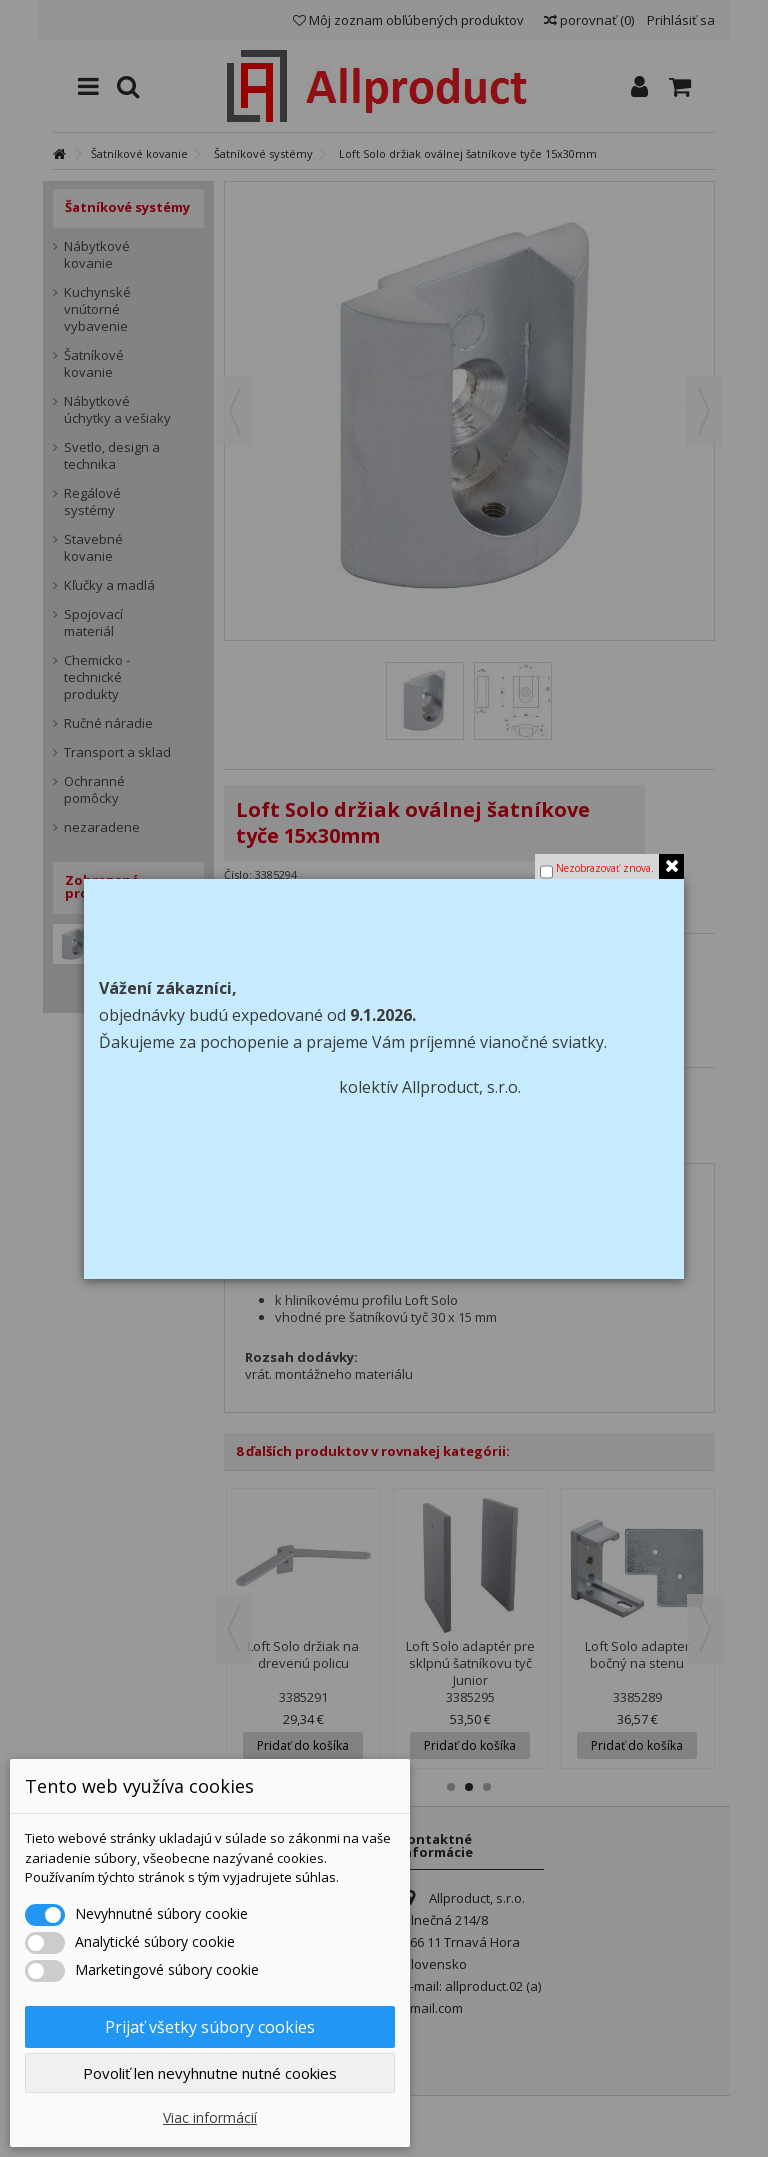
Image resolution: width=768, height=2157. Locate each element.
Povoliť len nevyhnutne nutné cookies (210, 2073)
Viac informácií (210, 2117)
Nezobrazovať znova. (605, 868)
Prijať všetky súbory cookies (210, 2027)
